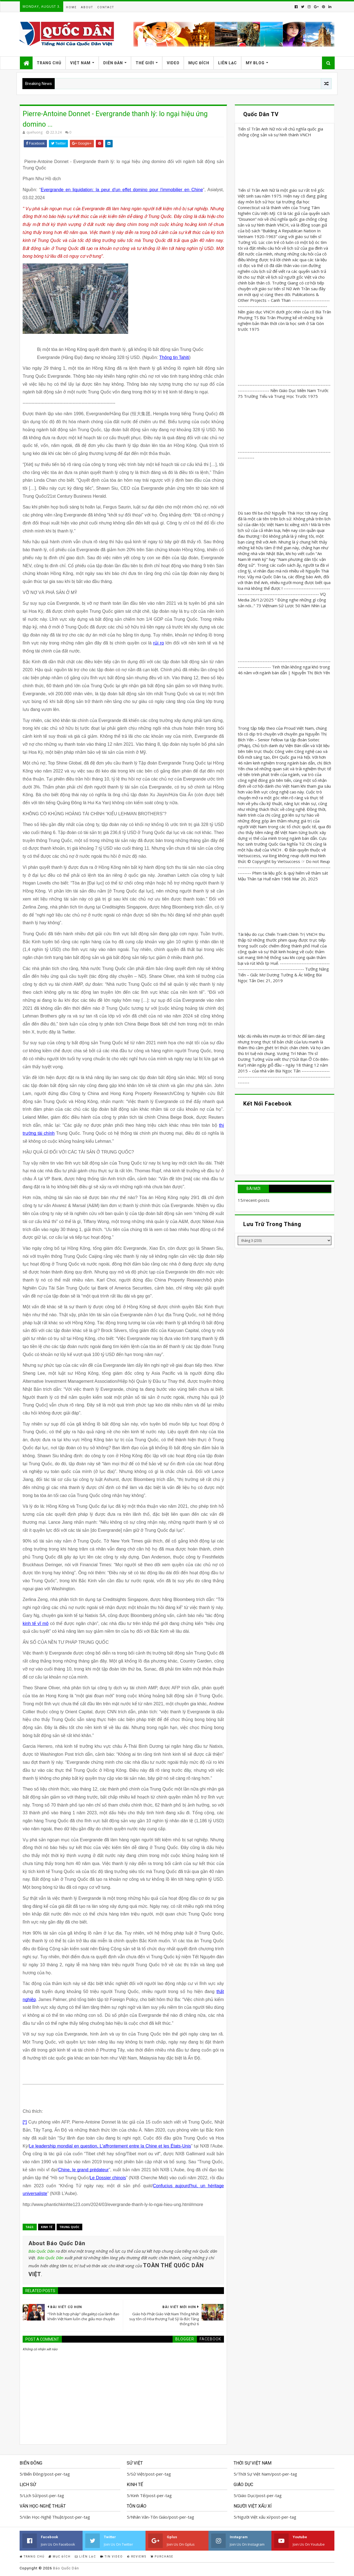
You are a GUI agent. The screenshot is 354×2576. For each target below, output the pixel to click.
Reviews (136, 2556)
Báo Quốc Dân (41, 2251)
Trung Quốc (69, 2227)
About (87, 7)
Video (173, 63)
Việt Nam (80, 63)
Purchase (161, 2556)
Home (71, 7)
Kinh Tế (46, 2227)
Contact (105, 7)
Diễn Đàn (113, 63)
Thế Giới (145, 63)
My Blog (255, 63)
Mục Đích (198, 63)
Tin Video (111, 2556)
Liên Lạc (227, 63)
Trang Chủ (49, 63)
